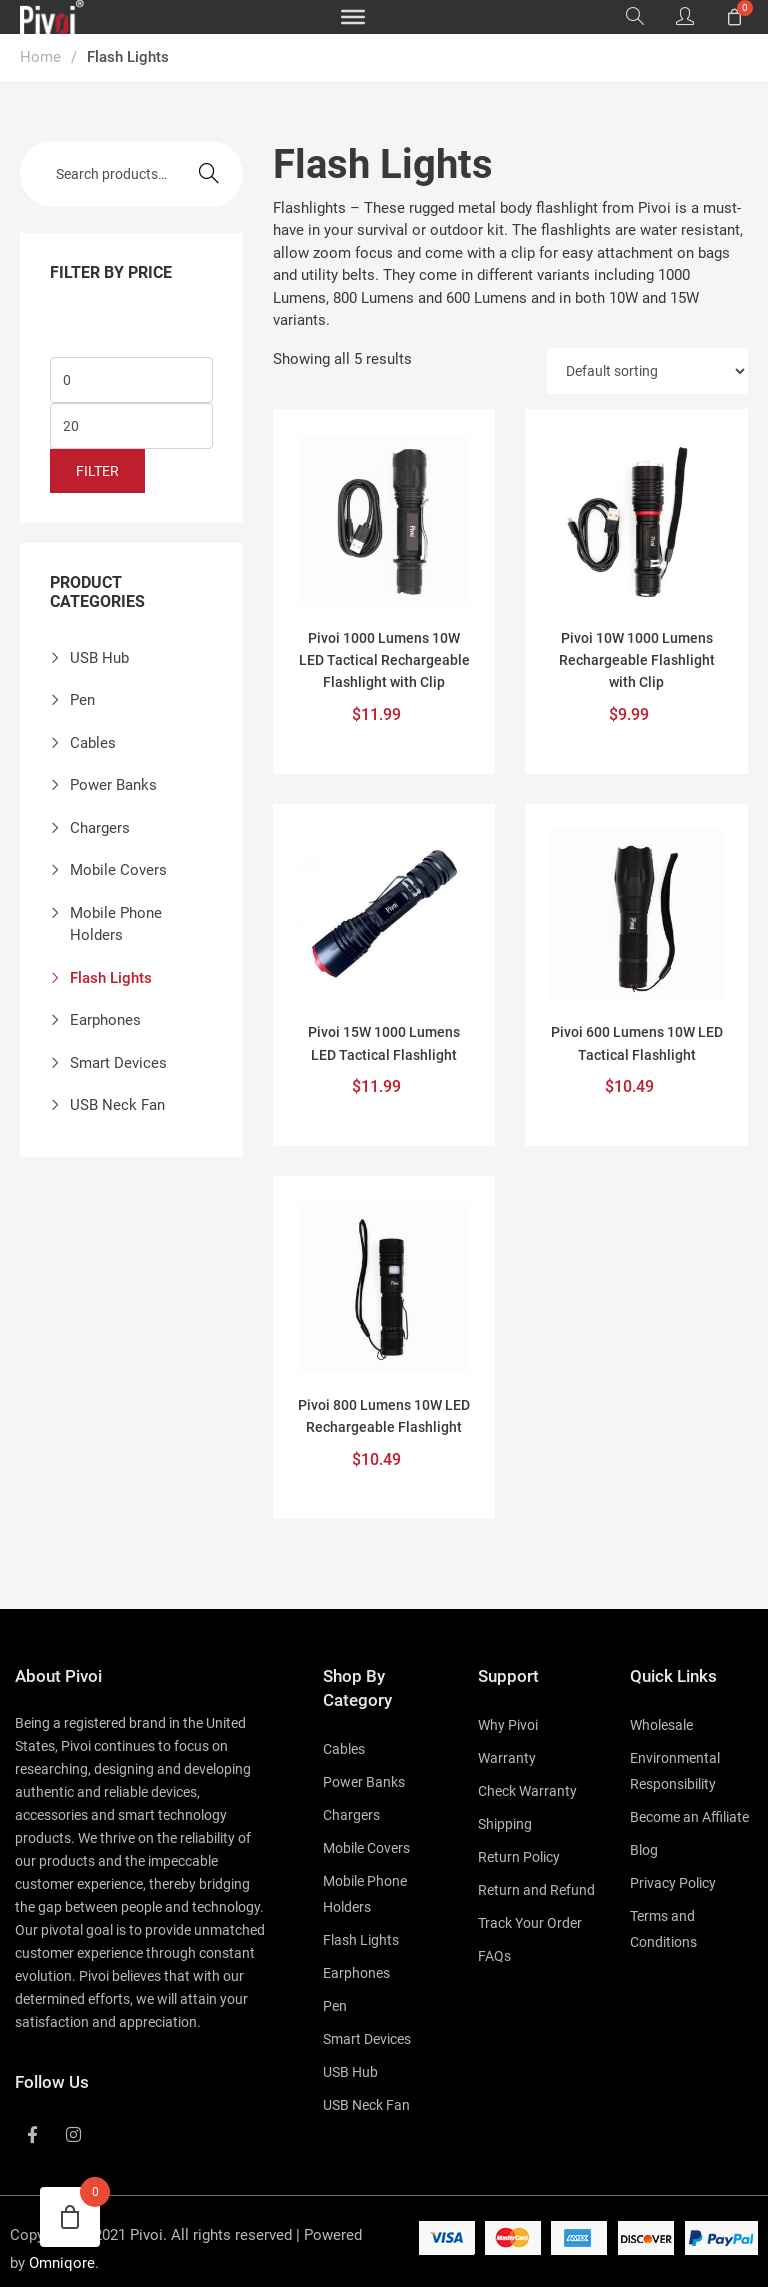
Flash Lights (111, 978)
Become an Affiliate (689, 1817)
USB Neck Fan (117, 1105)
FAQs (494, 1956)
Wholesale (661, 1725)
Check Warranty (527, 1791)
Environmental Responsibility (675, 1771)
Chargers (100, 828)
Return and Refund (536, 1890)
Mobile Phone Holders (116, 924)
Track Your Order (530, 1923)
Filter (97, 471)
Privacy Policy (673, 1883)
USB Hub (99, 658)
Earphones (105, 1020)
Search (209, 173)
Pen (82, 700)
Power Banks (113, 785)
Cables (93, 743)
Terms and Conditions (663, 1929)
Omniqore (62, 2263)
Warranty (507, 1758)
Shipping (505, 1824)
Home (40, 57)
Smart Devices (118, 1063)
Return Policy (519, 1857)
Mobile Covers (118, 870)
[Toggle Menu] (353, 17)
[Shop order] (647, 371)
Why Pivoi (508, 1725)
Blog (644, 1850)
